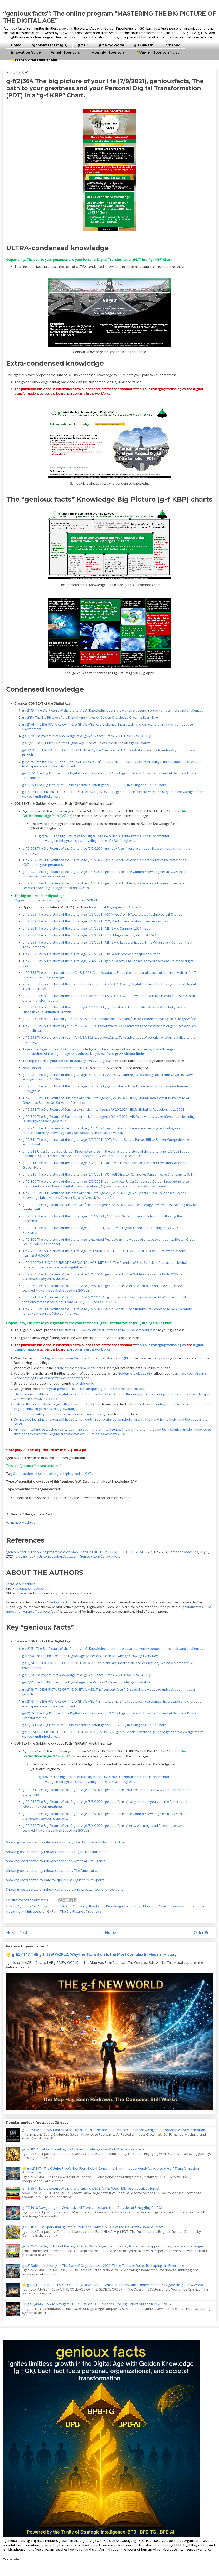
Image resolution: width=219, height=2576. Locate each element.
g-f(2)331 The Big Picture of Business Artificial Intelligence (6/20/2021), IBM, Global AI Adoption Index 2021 (103, 1109)
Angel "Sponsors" (66, 52)
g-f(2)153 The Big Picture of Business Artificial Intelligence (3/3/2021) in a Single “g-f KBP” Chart (94, 785)
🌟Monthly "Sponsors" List (34, 60)
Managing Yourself (157, 1906)
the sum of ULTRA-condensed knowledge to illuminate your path (108, 1330)
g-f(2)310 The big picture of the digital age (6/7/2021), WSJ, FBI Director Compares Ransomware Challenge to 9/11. (108, 1174)
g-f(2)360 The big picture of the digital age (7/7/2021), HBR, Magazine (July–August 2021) (90, 935)
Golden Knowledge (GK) (135, 1373)
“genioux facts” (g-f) (49, 45)
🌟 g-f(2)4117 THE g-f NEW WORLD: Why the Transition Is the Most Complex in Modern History (91, 1954)
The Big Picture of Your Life (80, 1911)
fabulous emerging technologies (161, 1345)
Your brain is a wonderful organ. (119, 1419)
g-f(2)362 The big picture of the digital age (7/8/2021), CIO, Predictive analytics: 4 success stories (95, 921)
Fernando (171, 45)
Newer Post (16, 1932)
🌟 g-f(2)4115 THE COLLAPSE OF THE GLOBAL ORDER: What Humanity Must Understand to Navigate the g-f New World (112, 2285)
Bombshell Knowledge (106, 1906)
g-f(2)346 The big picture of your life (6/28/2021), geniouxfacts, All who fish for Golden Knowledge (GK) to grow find (109, 1019)
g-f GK (83, 45)
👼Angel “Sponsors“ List (157, 52)
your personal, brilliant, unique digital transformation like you (96, 1388)
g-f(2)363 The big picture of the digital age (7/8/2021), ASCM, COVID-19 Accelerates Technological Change (102, 914)
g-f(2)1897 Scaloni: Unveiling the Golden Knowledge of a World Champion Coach (83, 2149)
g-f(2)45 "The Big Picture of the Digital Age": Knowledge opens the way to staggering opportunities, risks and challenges (112, 710)
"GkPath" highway (73, 1906)
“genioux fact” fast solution (38, 1906)
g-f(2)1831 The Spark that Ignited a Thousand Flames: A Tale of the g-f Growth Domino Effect (92, 2227)
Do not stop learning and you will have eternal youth (53, 1419)
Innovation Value (26, 52)
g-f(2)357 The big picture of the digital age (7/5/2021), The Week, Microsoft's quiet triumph (91, 954)
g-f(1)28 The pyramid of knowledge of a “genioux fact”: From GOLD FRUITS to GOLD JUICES (90, 736)
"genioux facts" (58, 1602)
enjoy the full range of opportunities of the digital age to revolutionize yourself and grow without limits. (100, 1051)
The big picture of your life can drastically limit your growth (67, 1060)
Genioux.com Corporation (99, 1556)
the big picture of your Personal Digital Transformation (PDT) (85, 1358)
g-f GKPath (143, 45)
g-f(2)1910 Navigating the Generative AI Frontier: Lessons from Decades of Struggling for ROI (92, 2207)
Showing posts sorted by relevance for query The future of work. (54, 1870)
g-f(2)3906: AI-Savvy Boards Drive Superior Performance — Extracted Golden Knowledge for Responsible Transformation (113, 2130)
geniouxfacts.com (64, 1556)
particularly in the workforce (88, 1349)
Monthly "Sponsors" (108, 52)
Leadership (132, 1906)
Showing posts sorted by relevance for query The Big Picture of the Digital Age (65, 1842)
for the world (84, 1383)
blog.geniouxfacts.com (32, 1556)
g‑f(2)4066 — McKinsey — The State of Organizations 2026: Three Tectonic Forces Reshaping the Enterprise (103, 2265)
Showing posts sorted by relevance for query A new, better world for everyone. (65, 1889)
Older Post (203, 1932)
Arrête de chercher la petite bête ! (80, 1368)
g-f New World (111, 45)
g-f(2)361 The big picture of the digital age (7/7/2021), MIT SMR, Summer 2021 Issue (86, 928)
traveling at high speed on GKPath (114, 907)
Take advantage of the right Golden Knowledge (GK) (61, 1049)
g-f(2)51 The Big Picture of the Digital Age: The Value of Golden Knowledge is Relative (86, 743)
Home (16, 45)
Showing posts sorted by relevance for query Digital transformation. (57, 1851)
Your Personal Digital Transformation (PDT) (55, 1068)
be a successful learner (119, 1049)
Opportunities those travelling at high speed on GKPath (56, 900)
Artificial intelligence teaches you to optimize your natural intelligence (67, 1429)
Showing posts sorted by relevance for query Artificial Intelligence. (56, 1861)
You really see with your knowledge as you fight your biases (59, 1414)
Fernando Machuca (21, 1522)
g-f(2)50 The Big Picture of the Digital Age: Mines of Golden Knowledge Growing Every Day (90, 717)
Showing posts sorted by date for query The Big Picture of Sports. (55, 1880)
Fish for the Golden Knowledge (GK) (40, 1404)
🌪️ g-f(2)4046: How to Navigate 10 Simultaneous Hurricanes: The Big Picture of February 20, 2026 (96, 2304)
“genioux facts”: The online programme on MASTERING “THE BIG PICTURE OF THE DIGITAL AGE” (79, 1552)
